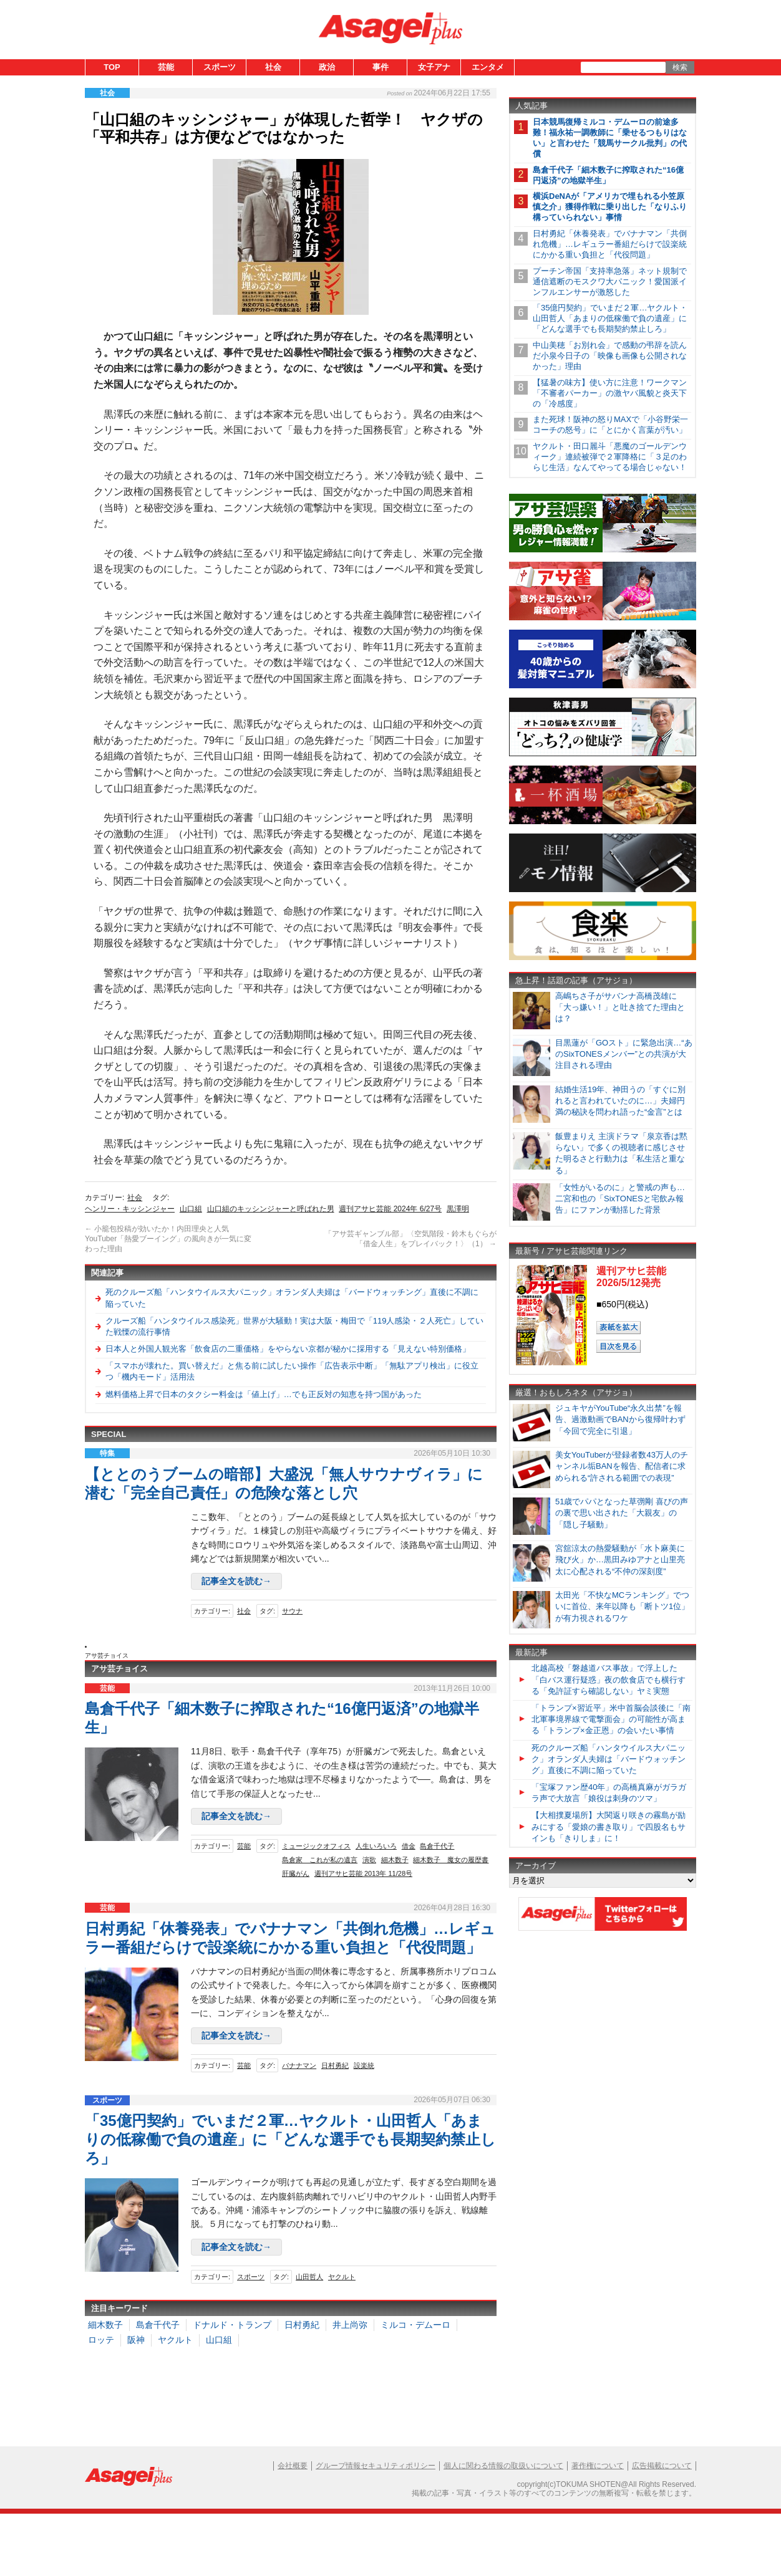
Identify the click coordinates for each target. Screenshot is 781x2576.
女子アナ (434, 67)
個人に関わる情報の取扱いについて (503, 2465)
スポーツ (219, 67)
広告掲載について (662, 2465)
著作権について (597, 2465)
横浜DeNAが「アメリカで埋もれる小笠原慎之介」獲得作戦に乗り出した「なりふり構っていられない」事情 (610, 206)
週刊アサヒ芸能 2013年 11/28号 (363, 1873)
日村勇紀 (335, 2065)
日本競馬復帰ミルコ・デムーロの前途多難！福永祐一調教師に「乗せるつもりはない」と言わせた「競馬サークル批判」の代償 (610, 137)
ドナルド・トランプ (232, 2325)
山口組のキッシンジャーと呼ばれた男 (270, 1208)
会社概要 (293, 2465)
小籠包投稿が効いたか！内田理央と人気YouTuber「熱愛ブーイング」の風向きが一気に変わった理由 (168, 1238)
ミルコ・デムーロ (415, 2325)
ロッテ (101, 2340)
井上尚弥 (349, 2325)
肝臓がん (295, 1873)
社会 (273, 67)
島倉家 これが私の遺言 (319, 1859)
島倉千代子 (437, 1846)
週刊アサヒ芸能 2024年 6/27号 (390, 1208)
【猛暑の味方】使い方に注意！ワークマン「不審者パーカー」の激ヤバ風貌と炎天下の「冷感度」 (610, 393)
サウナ (292, 1611)
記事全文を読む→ (236, 1581)
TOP (112, 67)
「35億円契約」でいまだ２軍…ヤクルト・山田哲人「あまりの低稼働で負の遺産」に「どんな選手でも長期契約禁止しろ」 (290, 2139)
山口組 (191, 1208)
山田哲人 (309, 2276)
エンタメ (488, 67)
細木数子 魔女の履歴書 (450, 1859)
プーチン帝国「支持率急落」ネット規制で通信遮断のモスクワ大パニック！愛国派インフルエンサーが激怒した (610, 281)
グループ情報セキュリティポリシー (375, 2465)
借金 (408, 1846)
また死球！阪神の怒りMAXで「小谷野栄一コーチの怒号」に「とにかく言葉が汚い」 (610, 425)
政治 (327, 67)
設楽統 (364, 2065)
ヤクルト (342, 2276)
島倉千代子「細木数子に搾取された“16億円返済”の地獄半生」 (608, 175)
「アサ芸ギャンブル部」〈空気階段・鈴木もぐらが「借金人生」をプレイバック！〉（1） (410, 1239)
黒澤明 (458, 1208)
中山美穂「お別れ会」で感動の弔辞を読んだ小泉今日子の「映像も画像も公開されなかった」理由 (610, 355)
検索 (679, 67)
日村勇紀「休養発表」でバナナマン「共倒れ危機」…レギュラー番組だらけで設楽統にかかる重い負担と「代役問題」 (610, 244)
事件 (380, 67)
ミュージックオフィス (316, 1846)
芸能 (166, 67)
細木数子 (395, 1859)
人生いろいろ (376, 1846)
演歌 (369, 1859)
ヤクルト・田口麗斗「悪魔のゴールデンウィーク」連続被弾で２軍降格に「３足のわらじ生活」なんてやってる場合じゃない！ (610, 456)
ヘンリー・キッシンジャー (130, 1208)
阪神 (136, 2340)
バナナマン (299, 2065)
